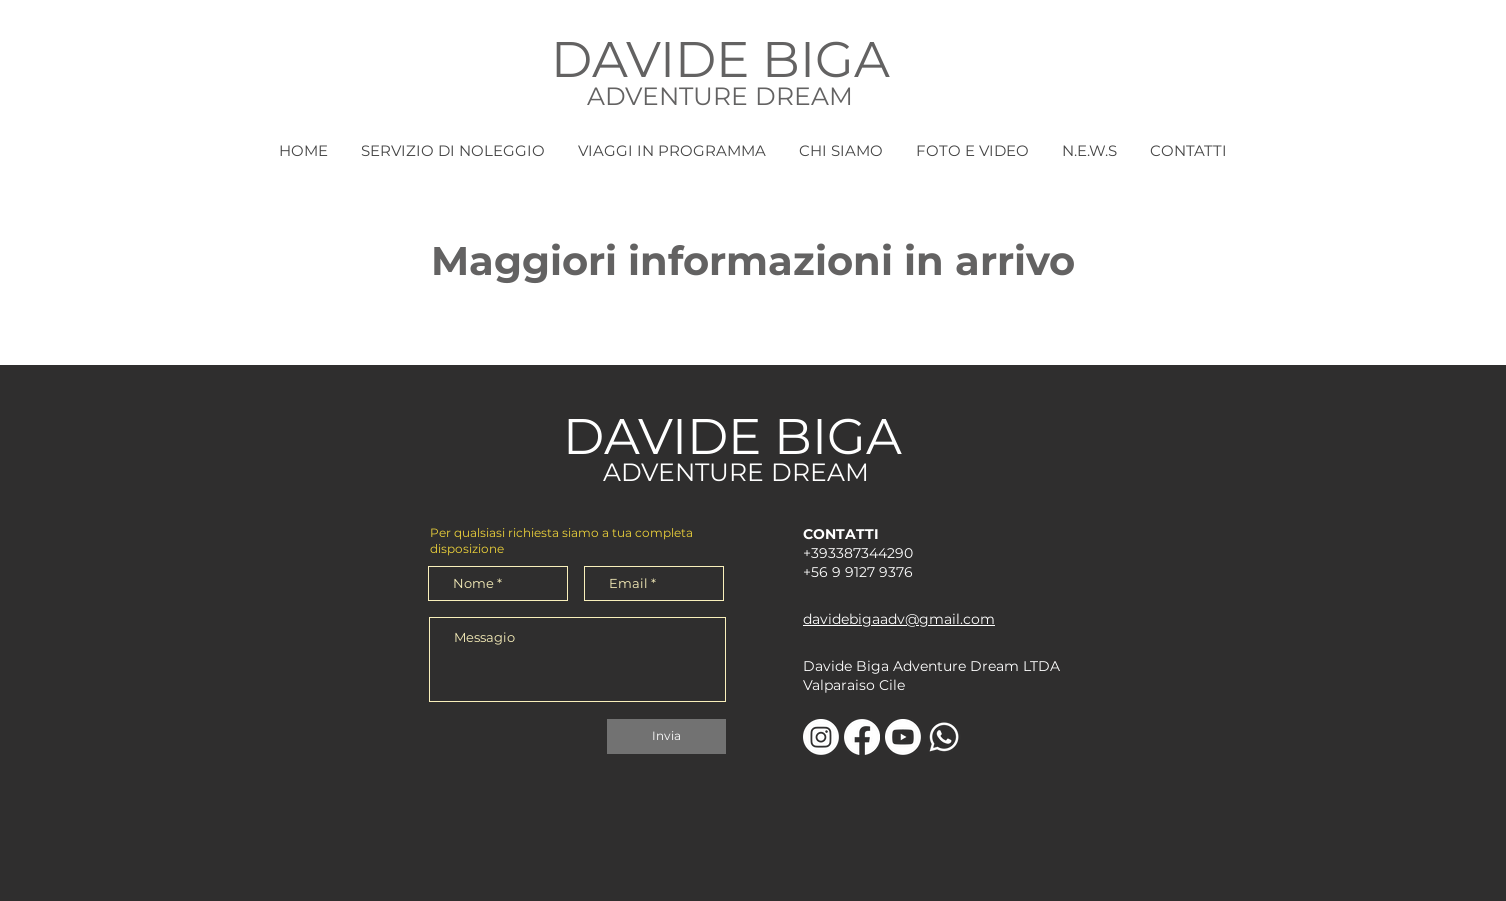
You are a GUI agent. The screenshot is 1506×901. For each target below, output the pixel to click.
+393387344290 (858, 553)
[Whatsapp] (944, 737)
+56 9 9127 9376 (858, 572)
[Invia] (666, 736)
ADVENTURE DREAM (720, 96)
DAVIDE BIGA (720, 59)
